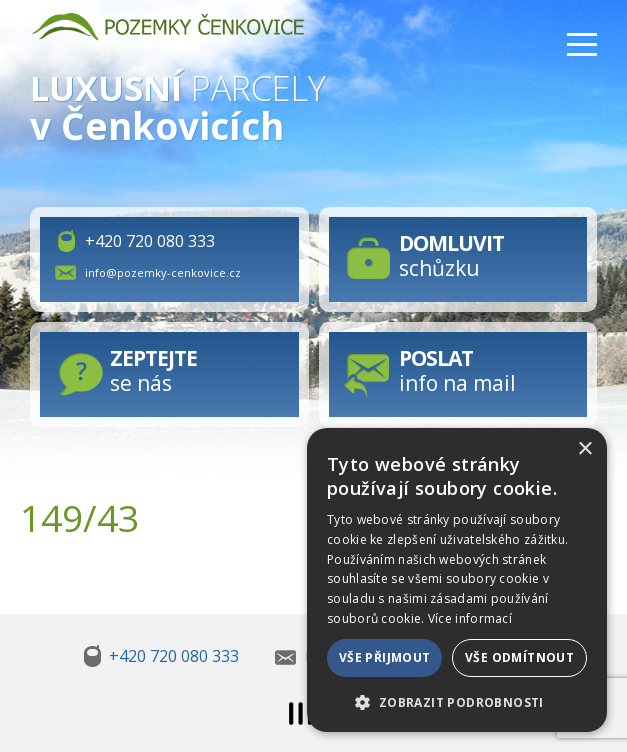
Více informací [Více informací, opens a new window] (470, 618)
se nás (153, 370)
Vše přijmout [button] (385, 657)
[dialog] (457, 580)
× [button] (584, 449)
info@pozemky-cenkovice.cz (163, 272)
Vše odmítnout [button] (519, 657)
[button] (457, 701)
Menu (582, 44)
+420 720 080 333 (150, 241)
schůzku (451, 255)
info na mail (457, 370)
